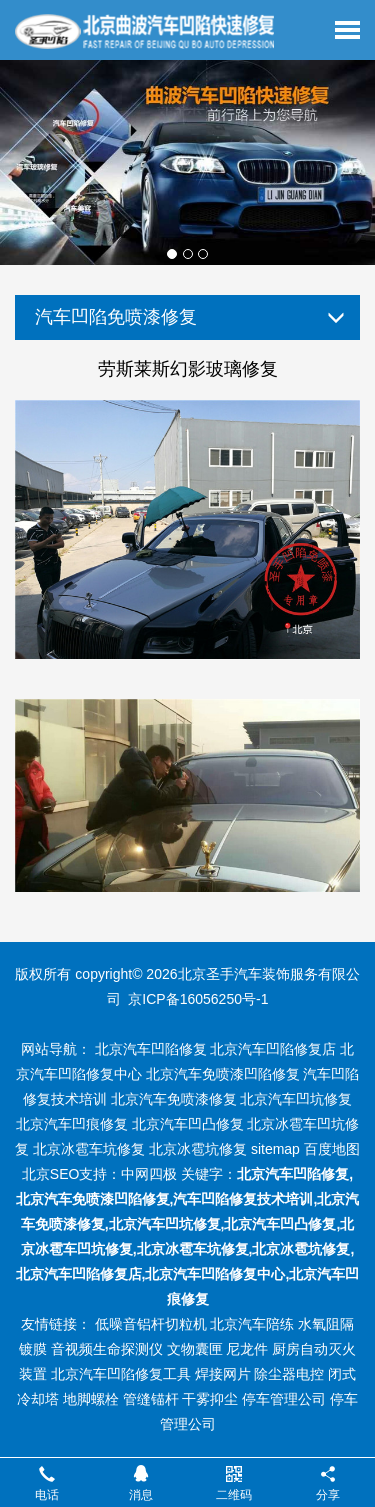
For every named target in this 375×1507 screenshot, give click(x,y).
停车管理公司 (284, 1399)
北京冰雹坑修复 (198, 1149)
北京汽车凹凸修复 (188, 1124)
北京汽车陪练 (252, 1324)
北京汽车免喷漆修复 (174, 1099)
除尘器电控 (289, 1374)
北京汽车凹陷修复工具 (121, 1374)
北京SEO (51, 1174)
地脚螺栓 (91, 1399)
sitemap (275, 1149)
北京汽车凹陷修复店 (273, 1049)
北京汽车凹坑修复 (296, 1099)
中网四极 (149, 1174)
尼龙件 (247, 1349)
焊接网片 (223, 1374)
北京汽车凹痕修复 (72, 1124)
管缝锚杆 (151, 1399)
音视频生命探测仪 (107, 1349)
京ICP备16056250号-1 (198, 999)
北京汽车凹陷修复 (151, 1049)
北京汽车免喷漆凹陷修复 (223, 1074)
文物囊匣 (195, 1349)
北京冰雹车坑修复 (89, 1149)
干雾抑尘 (210, 1399)
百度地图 (332, 1149)
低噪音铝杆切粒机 (151, 1324)
